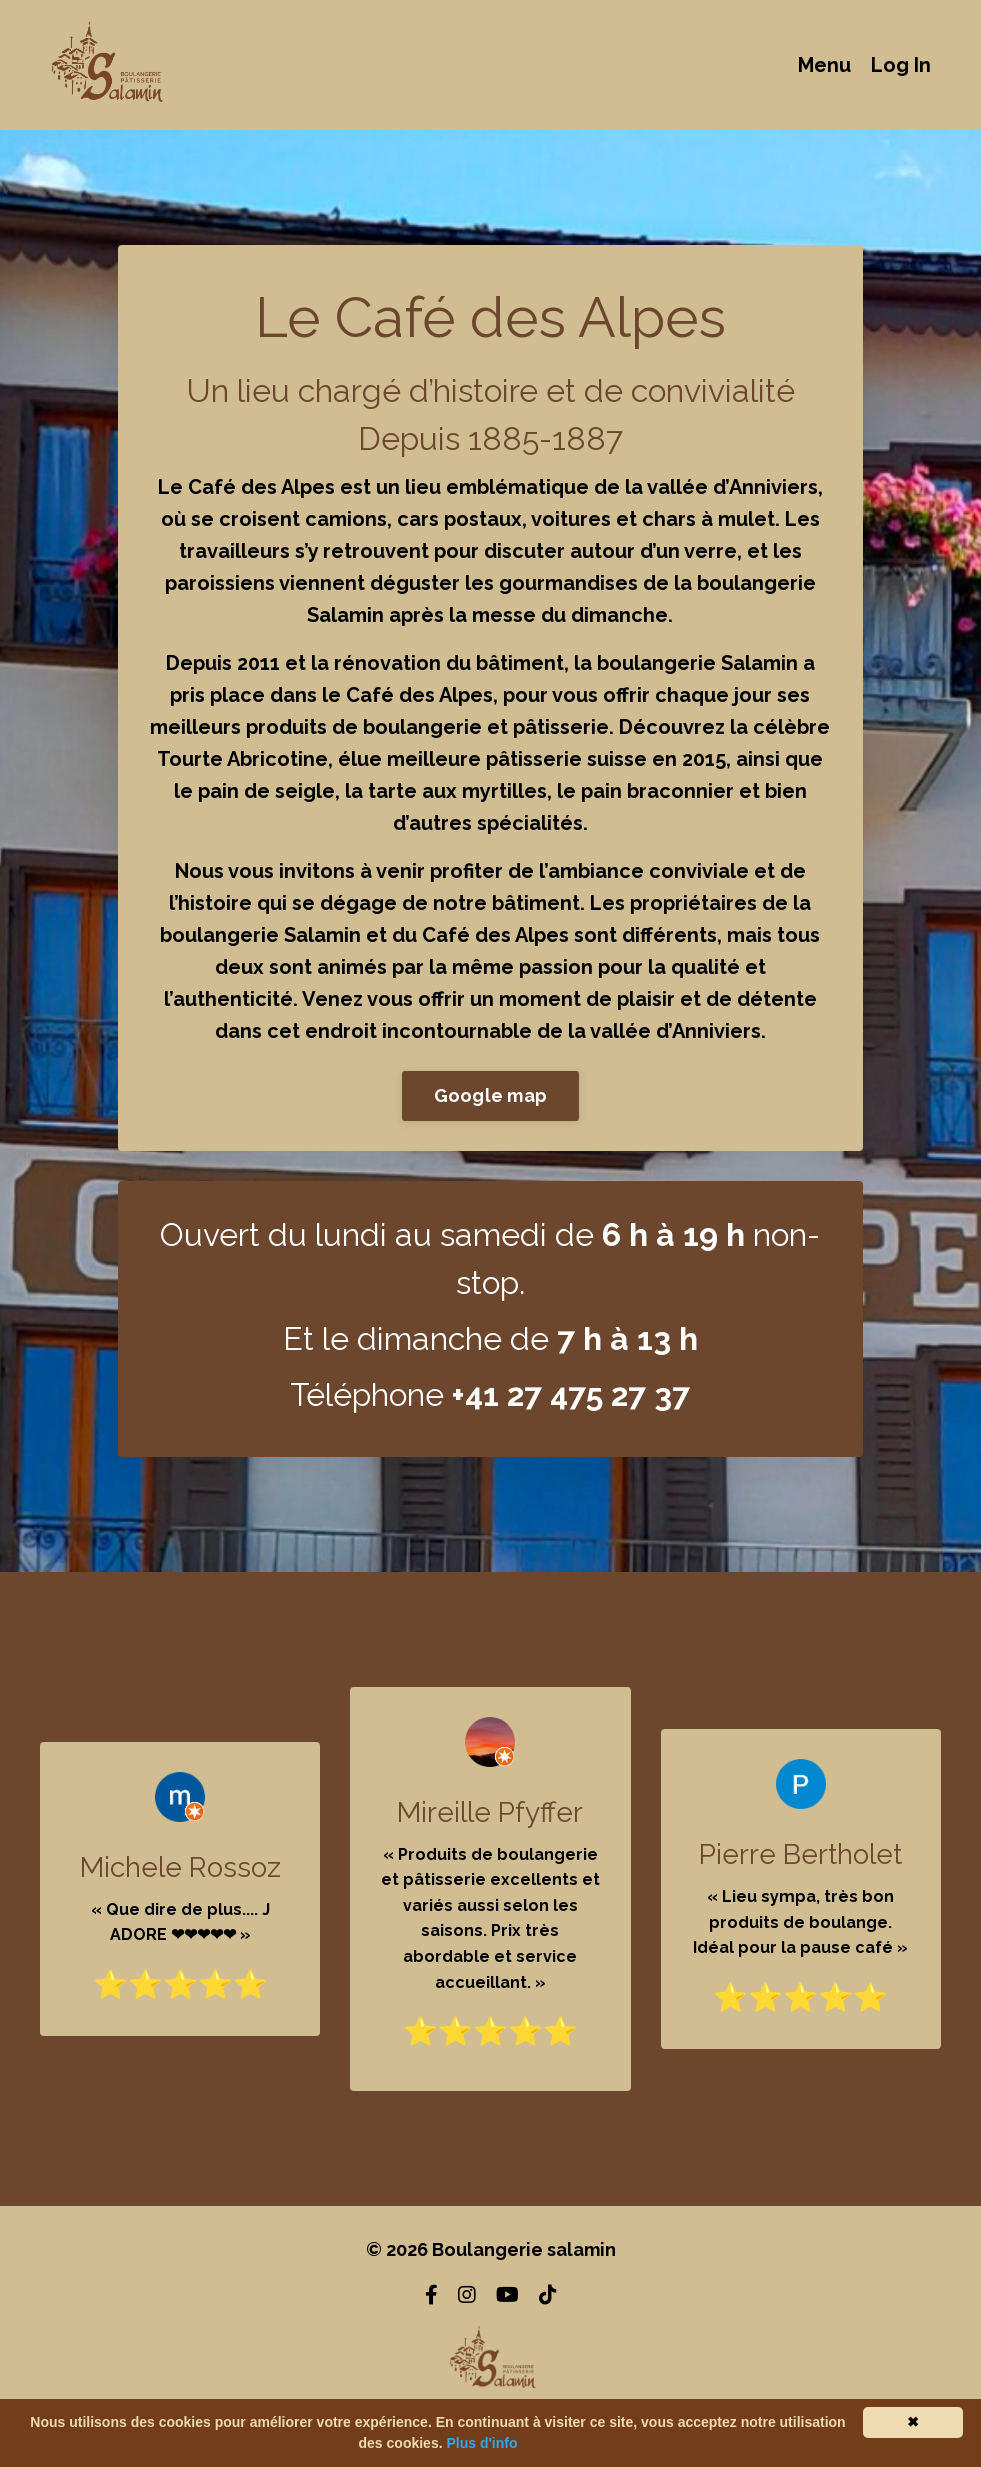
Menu (824, 65)
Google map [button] (491, 1095)
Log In (901, 65)
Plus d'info (481, 2443)
